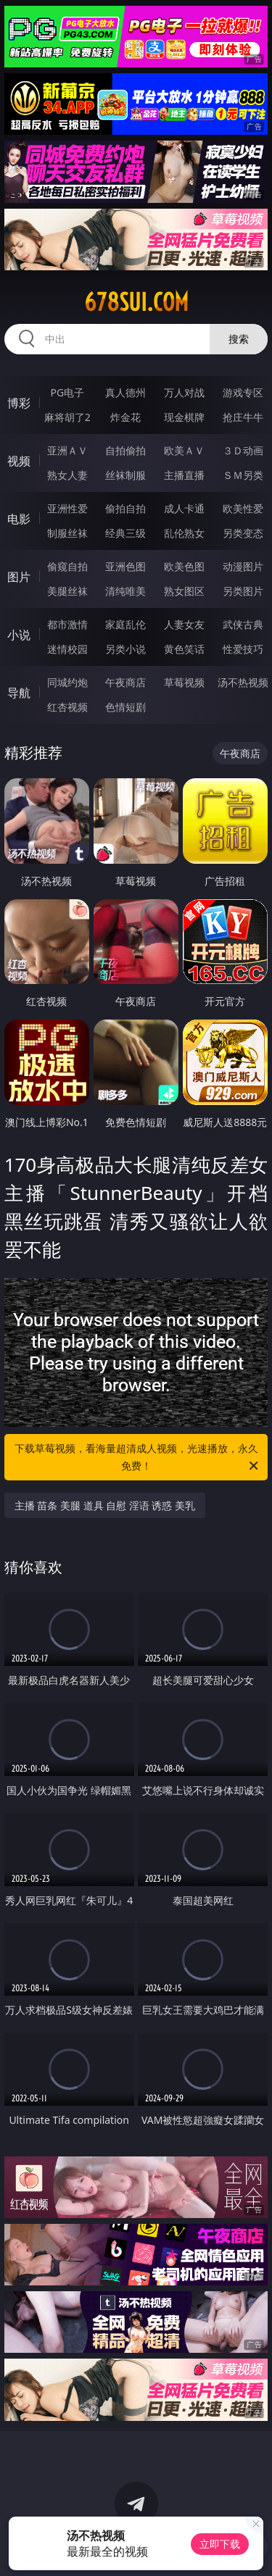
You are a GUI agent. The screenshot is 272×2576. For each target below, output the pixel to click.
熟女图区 (184, 591)
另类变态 (243, 533)
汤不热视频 (243, 682)
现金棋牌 (184, 417)
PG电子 (67, 392)
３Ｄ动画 (243, 450)
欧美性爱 (243, 508)
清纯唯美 (125, 591)
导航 (18, 693)
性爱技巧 (243, 649)
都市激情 (67, 624)
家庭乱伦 (125, 624)
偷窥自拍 (67, 566)
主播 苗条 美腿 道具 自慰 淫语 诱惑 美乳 (105, 1505)
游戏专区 (243, 392)
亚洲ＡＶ (67, 450)
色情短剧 (125, 707)
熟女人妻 (67, 475)
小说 (18, 635)
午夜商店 (125, 682)
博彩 (18, 403)
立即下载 (219, 2544)
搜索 (238, 339)
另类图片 (243, 591)
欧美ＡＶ (184, 450)
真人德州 (125, 392)
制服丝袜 (67, 533)
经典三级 (125, 533)
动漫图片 (243, 566)
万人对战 (184, 392)
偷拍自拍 (125, 508)
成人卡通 (184, 508)
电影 (18, 519)
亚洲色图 (125, 566)
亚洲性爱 (67, 508)
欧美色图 (184, 566)
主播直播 (184, 475)
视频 (18, 461)
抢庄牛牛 (243, 417)
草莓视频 (184, 682)
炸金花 (125, 417)
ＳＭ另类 (243, 475)
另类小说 (125, 649)
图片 (18, 577)
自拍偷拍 (125, 450)
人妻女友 (184, 624)
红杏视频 (67, 707)
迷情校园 (67, 649)
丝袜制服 (125, 475)
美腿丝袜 (67, 591)
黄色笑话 (184, 649)
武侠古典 (243, 624)
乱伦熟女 (184, 533)
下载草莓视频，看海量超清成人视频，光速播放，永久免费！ (138, 1458)
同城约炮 (67, 682)
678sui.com (136, 302)
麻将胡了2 (67, 417)
